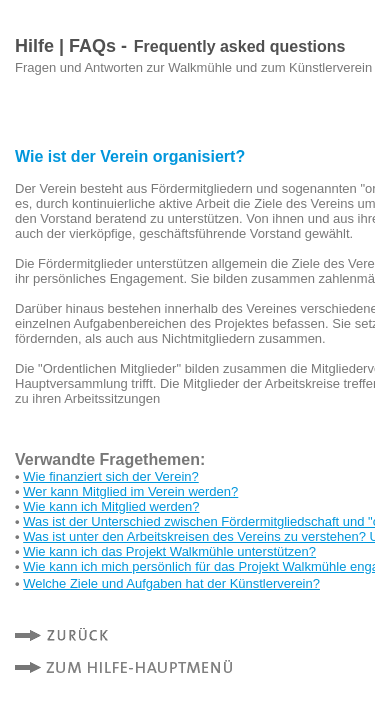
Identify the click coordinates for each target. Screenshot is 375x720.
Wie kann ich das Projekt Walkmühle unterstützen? (169, 551)
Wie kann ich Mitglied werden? (111, 506)
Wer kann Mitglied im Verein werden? (130, 491)
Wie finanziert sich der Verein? (111, 476)
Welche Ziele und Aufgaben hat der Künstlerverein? (171, 583)
